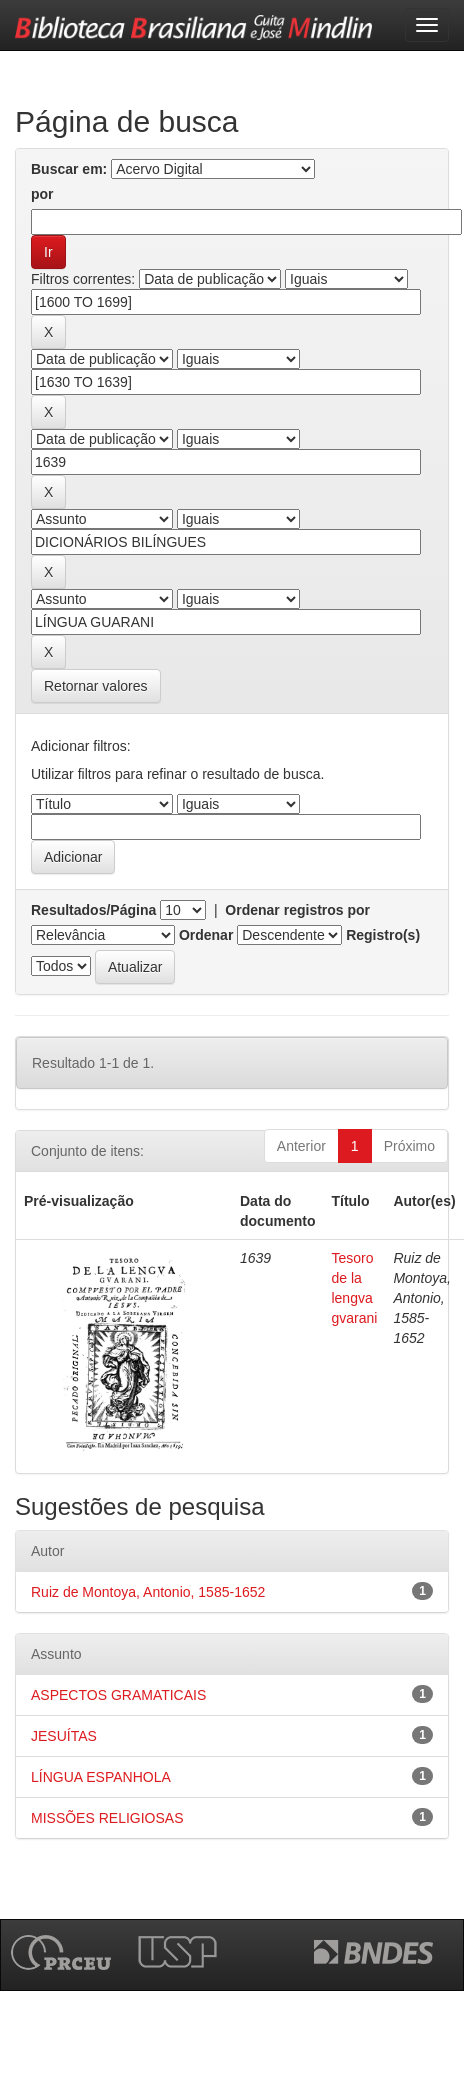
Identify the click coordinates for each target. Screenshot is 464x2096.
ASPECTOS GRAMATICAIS (118, 1695)
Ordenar (206, 935)
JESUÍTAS (64, 1736)
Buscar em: (69, 169)
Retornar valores (96, 686)
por (42, 194)
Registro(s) (383, 935)
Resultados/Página (93, 910)
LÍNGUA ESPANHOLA (101, 1777)
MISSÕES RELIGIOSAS (107, 1818)
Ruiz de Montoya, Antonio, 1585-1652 (148, 1592)
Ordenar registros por (297, 910)
